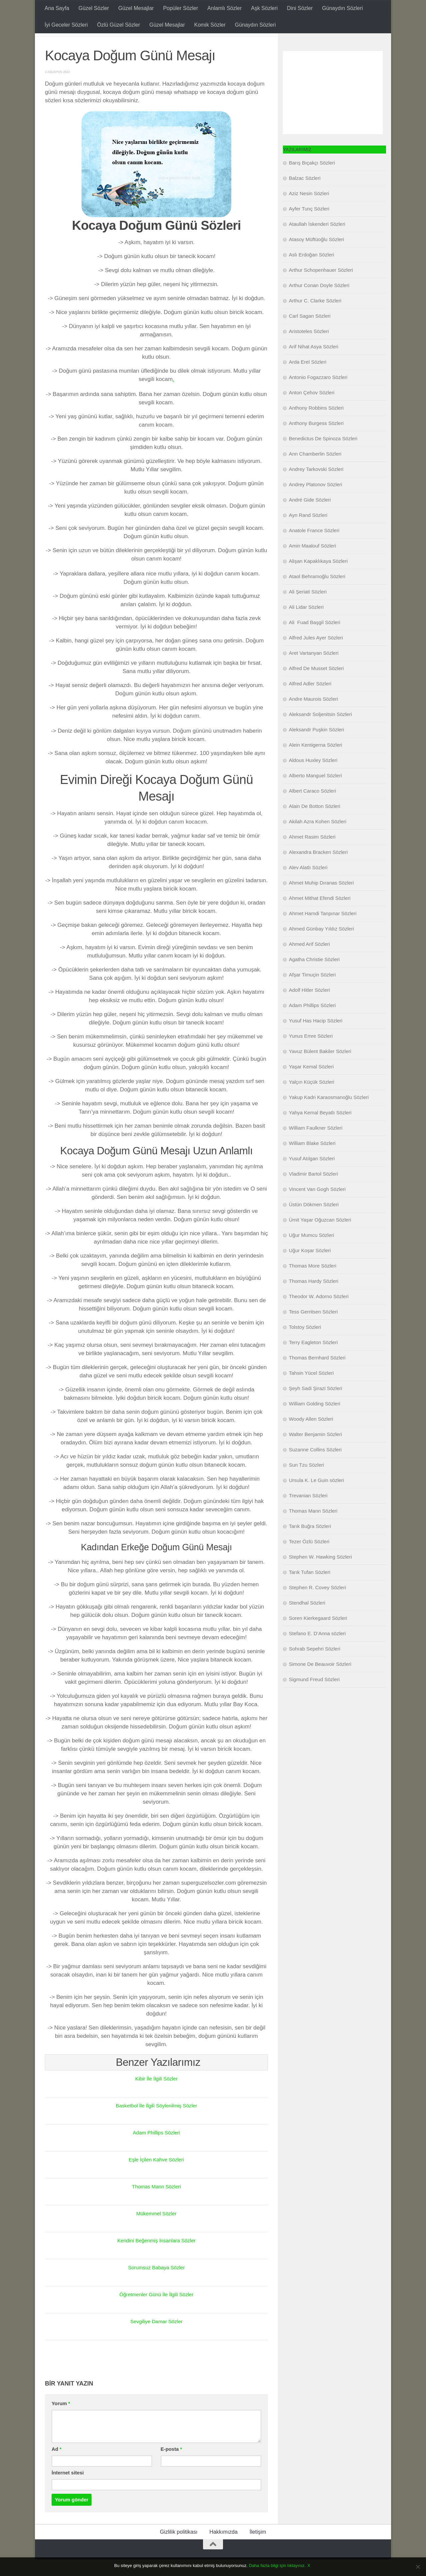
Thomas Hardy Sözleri (313, 1297)
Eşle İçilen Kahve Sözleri (156, 2176)
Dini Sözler (300, 8)
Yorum (61, 2420)
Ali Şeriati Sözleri (307, 608)
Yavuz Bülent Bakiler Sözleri (320, 1068)
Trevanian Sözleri (308, 1512)
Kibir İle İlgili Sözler (156, 2095)
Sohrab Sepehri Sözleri (314, 1665)
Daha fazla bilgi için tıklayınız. (277, 2565)
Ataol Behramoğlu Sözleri (317, 593)
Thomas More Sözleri (312, 1282)
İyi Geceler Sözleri (66, 25)
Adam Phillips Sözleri (156, 2149)
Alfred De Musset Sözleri (316, 685)
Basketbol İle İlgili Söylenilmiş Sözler (156, 2122)
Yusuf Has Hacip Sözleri (315, 1037)
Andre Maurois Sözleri (313, 715)
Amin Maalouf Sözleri (312, 562)
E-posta (171, 2465)
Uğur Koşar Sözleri (310, 1267)
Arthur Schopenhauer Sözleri (321, 286)
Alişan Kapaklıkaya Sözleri (318, 577)
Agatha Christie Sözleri (314, 976)
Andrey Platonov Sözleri (315, 501)
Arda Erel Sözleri (307, 378)
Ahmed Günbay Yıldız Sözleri (321, 945)
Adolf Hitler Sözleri (309, 1006)
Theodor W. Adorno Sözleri (318, 1313)
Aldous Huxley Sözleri (313, 777)
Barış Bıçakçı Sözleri (312, 179)
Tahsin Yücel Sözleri (311, 1389)
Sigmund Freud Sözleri (314, 1696)
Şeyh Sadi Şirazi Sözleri (315, 1405)
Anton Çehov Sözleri (311, 409)
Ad (57, 2465)
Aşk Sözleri (264, 8)
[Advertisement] (333, 109)
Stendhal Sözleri (307, 1619)
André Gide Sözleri (310, 516)
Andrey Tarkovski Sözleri (316, 486)
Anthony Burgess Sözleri (316, 440)
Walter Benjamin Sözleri (315, 1451)
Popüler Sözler (180, 8)
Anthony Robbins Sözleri (316, 424)
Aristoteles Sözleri (309, 348)
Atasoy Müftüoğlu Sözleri (316, 256)
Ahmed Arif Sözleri (309, 960)
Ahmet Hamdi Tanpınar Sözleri (322, 930)
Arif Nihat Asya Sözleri (313, 363)
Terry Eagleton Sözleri (313, 1359)
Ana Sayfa (57, 8)
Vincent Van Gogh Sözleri (317, 1206)
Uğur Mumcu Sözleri (311, 1252)
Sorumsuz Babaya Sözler (156, 2284)
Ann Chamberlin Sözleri (315, 470)
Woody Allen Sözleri (311, 1435)
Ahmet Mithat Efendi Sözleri (319, 915)
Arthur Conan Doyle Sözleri (319, 302)
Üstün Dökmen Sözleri (313, 1221)
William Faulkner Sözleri (315, 1144)
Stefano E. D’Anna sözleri (317, 1650)
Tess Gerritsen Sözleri (313, 1328)
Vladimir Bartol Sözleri (313, 1190)
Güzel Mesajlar (136, 8)
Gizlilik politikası (178, 2548)
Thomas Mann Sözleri (156, 2203)
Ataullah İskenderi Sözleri (317, 240)
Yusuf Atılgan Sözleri (312, 1175)
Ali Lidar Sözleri (306, 623)
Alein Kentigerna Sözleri (315, 761)
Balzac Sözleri (304, 194)
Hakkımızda (223, 2548)
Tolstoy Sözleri (305, 1343)
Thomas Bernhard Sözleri (317, 1374)
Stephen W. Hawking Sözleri (320, 1573)
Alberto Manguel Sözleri (315, 792)
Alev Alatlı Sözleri (308, 884)
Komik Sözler (209, 25)
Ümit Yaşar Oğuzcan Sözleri (320, 1236)
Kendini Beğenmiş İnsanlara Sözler (156, 2257)
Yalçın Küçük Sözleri (311, 1098)
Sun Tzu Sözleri (306, 1481)
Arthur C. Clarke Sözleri (315, 317)
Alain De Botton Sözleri (314, 823)
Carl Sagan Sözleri (309, 332)
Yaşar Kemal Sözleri (311, 1083)
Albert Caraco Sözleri (312, 807)
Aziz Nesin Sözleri (309, 210)
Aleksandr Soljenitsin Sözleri (320, 731)
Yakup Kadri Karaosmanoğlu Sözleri (329, 1114)
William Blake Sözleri (312, 1160)
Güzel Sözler (94, 8)
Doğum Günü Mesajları (80, 43)
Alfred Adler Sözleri (310, 700)
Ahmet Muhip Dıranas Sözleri (321, 899)
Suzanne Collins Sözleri (315, 1466)
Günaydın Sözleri (342, 8)
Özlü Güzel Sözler (118, 25)
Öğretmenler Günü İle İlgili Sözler (156, 2311)
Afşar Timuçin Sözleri (312, 991)
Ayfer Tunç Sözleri (309, 225)
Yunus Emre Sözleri (311, 1052)
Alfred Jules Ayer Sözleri (316, 654)
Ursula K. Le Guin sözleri (316, 1497)
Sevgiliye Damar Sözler (156, 2338)
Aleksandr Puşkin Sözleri (316, 746)
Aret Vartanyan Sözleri (313, 669)
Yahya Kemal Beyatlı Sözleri (320, 1129)
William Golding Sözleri (314, 1420)
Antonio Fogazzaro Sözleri (318, 394)
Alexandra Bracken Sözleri (318, 869)
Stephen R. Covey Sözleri (317, 1604)
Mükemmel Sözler (156, 2230)
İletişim (258, 2548)
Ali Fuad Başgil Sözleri (314, 639)
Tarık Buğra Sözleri (310, 1543)
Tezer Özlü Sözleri (309, 1558)
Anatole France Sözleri (314, 547)
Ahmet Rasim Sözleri (312, 853)
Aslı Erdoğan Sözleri (311, 271)
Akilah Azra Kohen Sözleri (317, 838)
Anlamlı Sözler (224, 8)
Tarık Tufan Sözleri (309, 1589)
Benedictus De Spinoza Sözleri (323, 455)
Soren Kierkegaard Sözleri (318, 1635)
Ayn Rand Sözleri (308, 532)
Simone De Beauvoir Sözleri (320, 1680)
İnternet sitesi (68, 2489)
